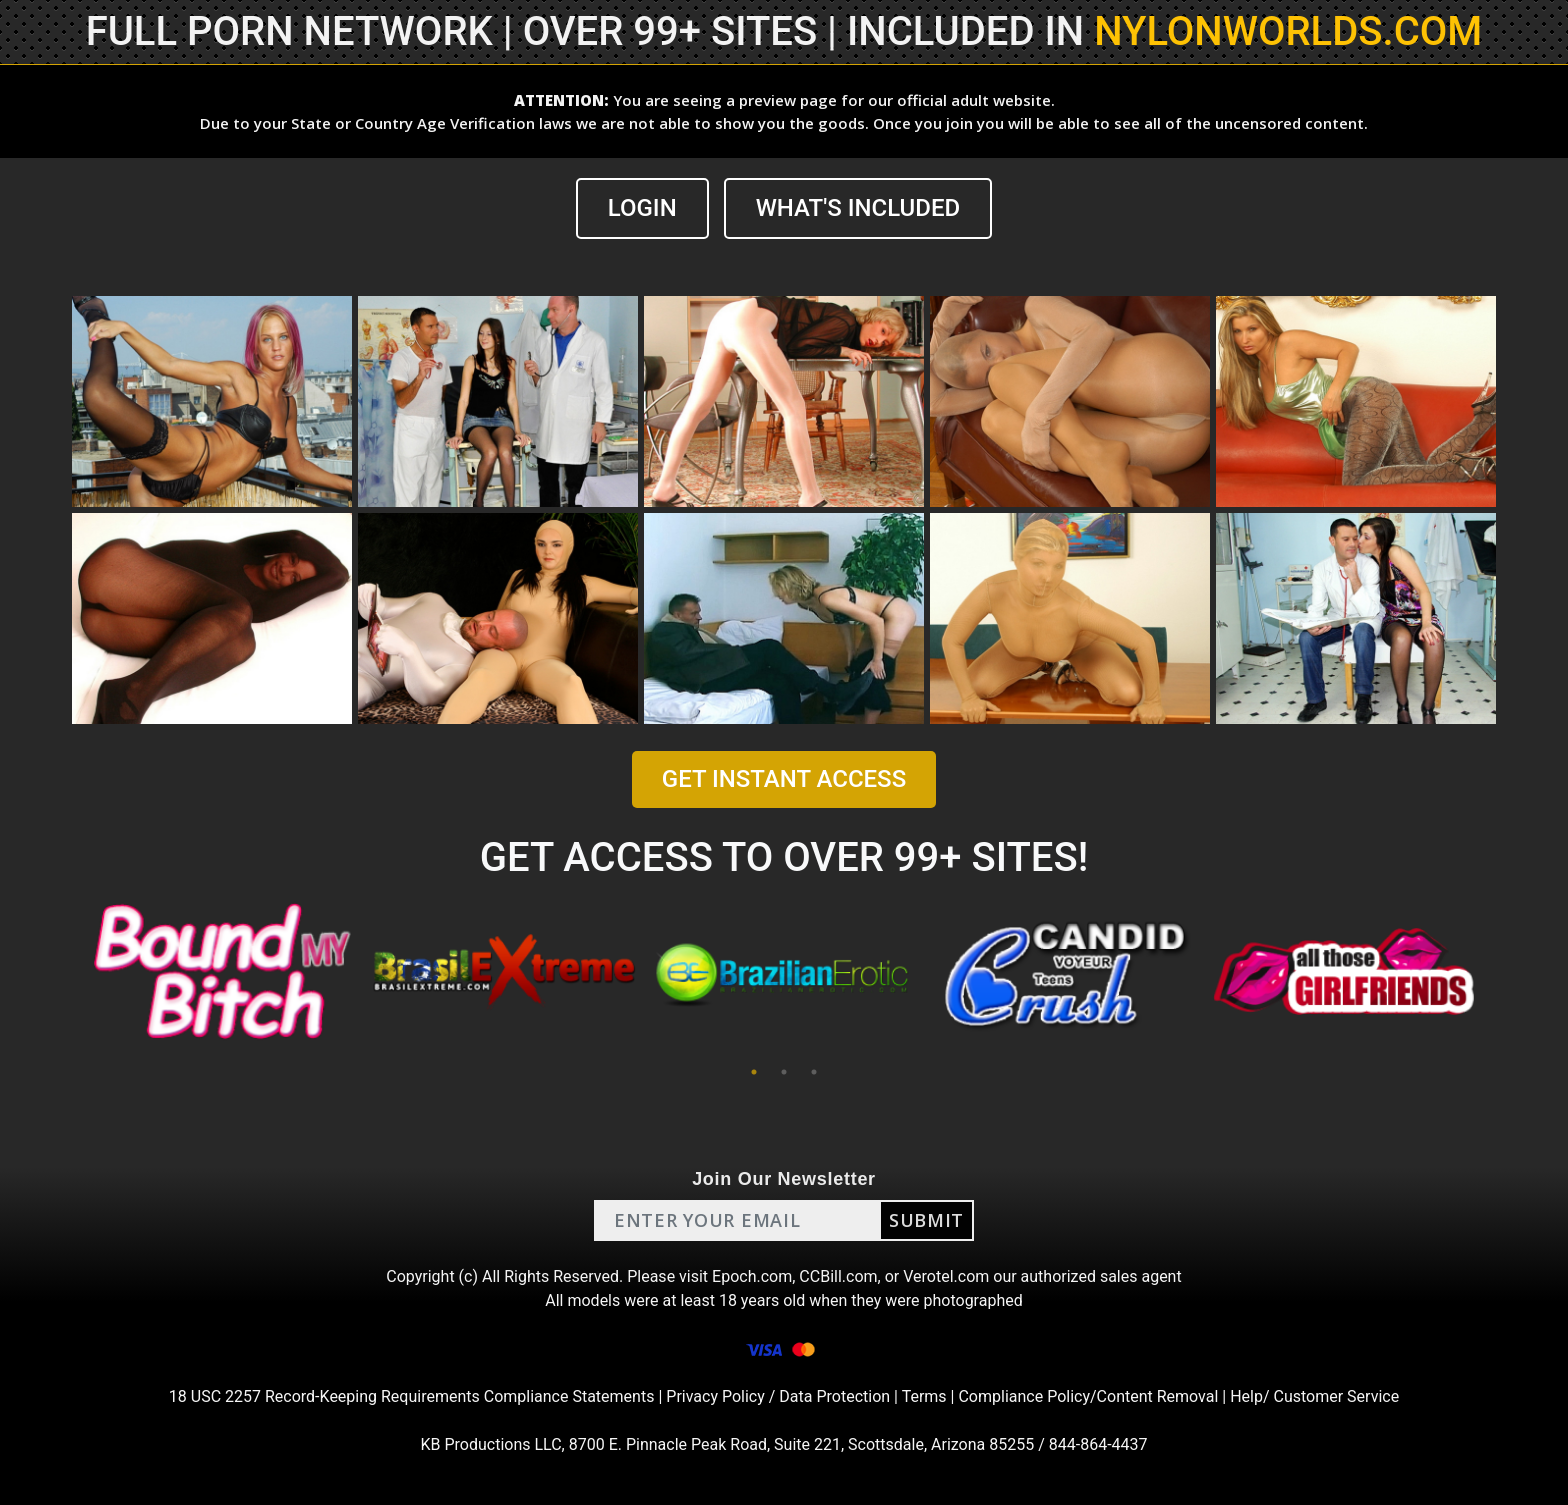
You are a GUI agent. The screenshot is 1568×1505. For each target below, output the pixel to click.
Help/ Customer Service (1314, 1396)
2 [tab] (784, 1072)
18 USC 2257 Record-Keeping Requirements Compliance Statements (412, 1396)
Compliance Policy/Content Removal (1088, 1396)
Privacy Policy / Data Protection (778, 1396)
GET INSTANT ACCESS (784, 779)
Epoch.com (752, 1276)
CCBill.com (838, 1276)
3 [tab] (814, 1072)
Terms (924, 1396)
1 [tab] (754, 1072)
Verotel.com (946, 1276)
